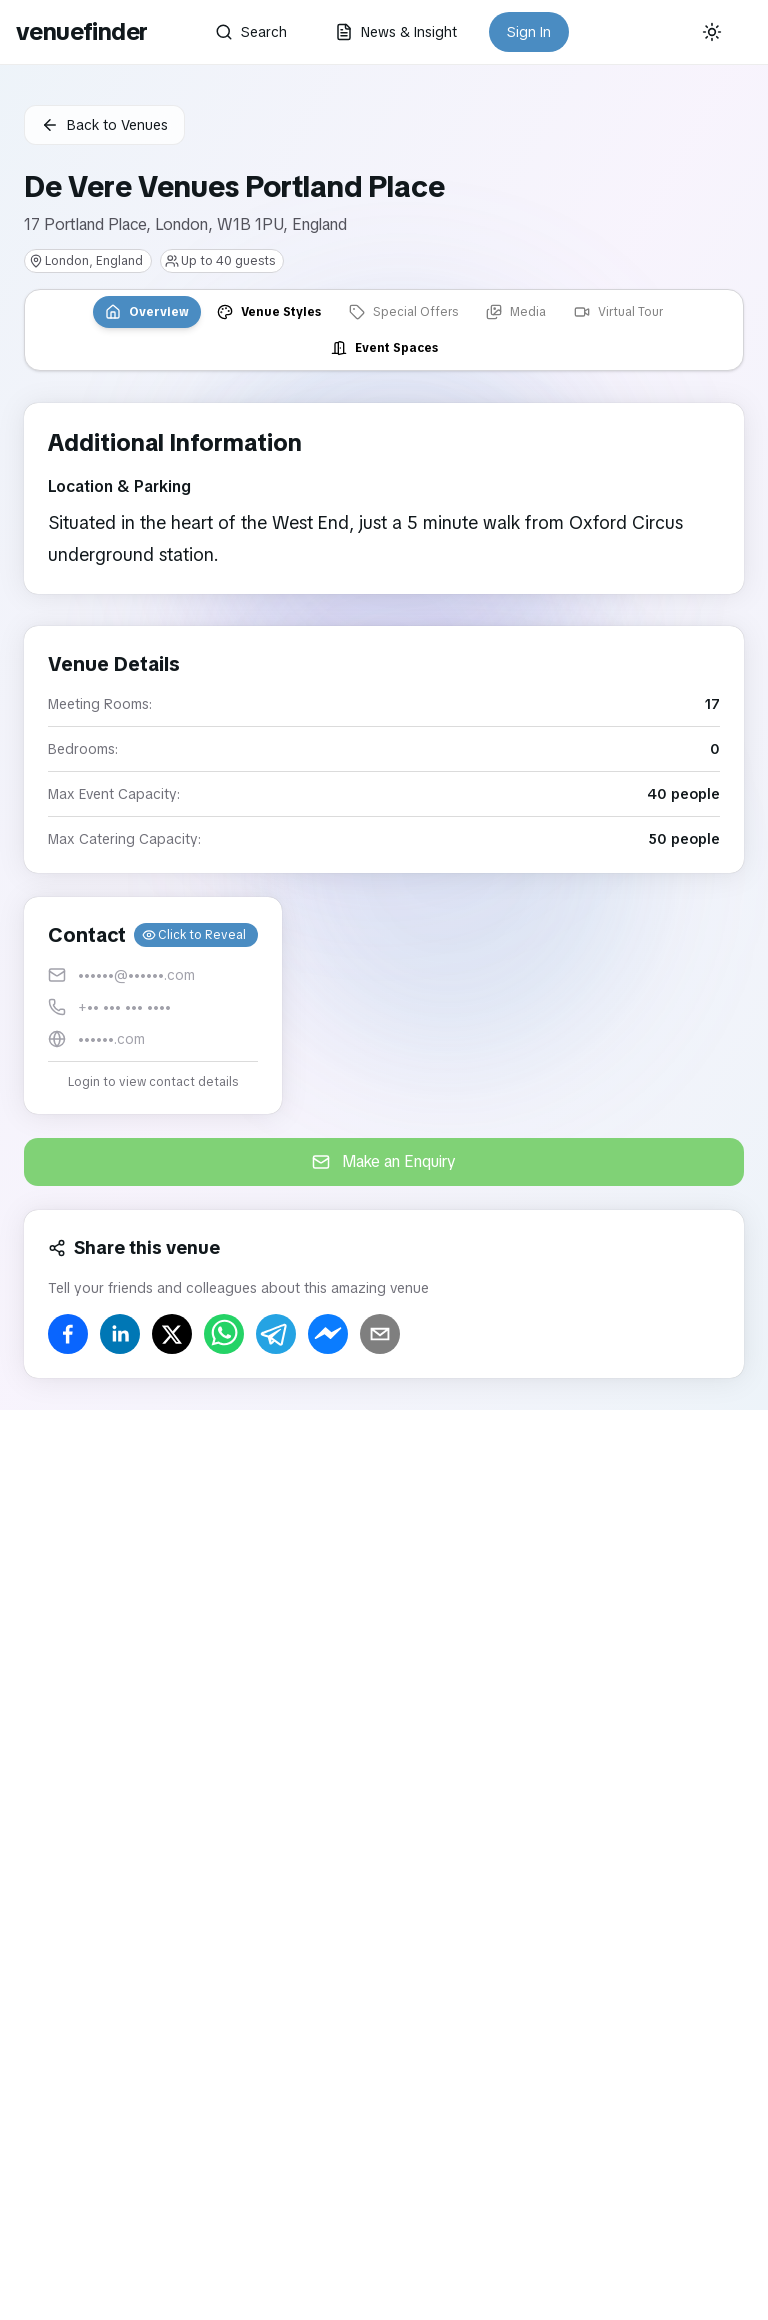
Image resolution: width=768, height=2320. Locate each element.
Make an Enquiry (384, 1161)
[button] (153, 1005)
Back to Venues (104, 125)
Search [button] (251, 32)
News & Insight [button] (396, 32)
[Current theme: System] (712, 32)
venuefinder (81, 31)
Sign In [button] (529, 32)
